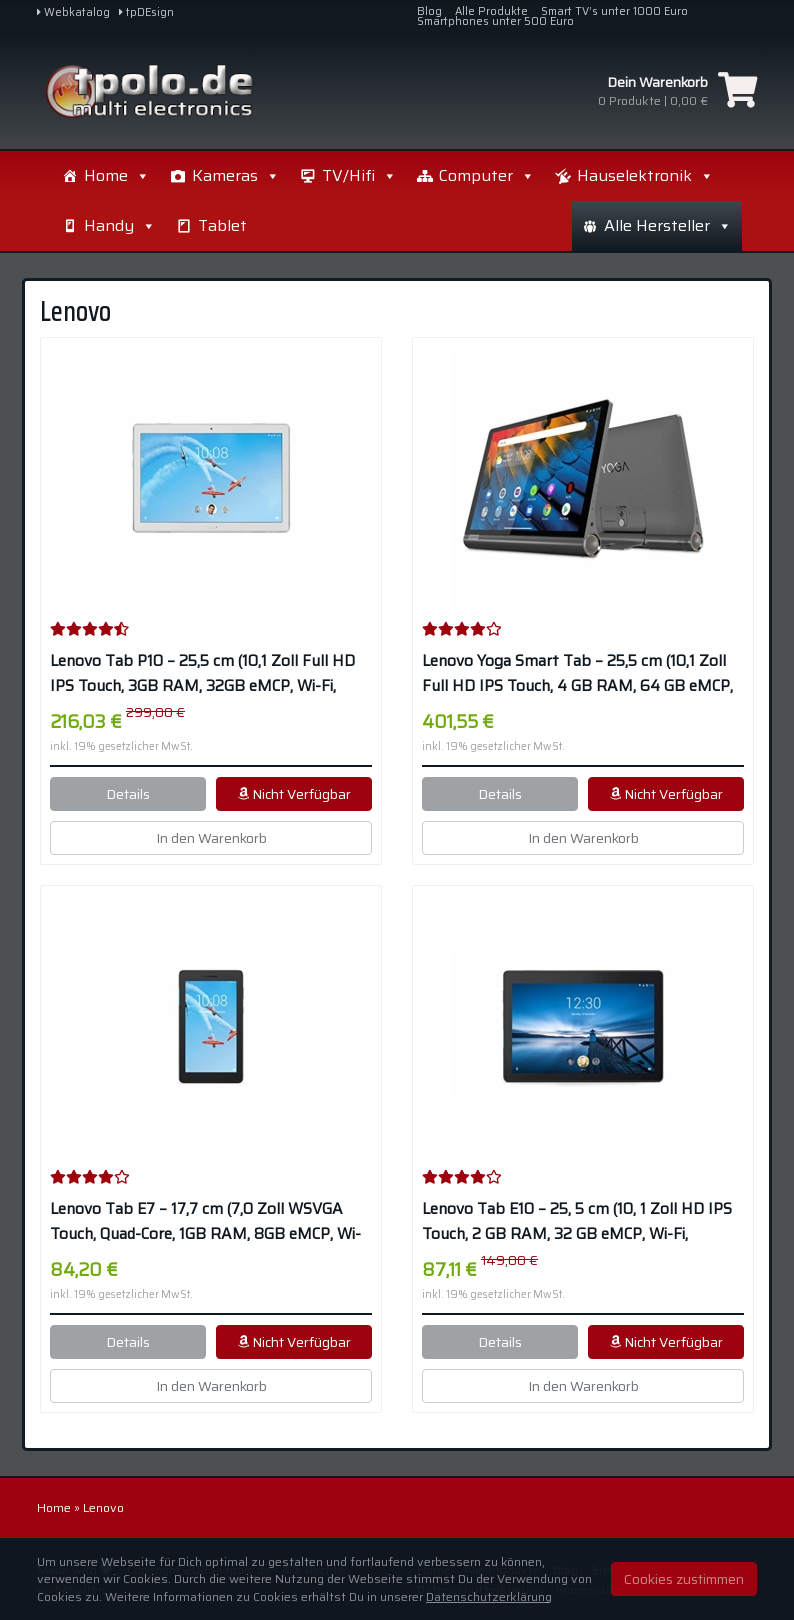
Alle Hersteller (668, 175)
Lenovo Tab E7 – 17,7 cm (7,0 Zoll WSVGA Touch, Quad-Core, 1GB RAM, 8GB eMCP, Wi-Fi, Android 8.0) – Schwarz (205, 1222)
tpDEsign (146, 12)
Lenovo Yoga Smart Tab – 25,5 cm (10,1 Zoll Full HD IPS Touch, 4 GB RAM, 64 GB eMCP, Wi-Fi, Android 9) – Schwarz (577, 674)
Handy (299, 225)
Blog (429, 11)
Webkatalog (73, 12)
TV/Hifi (359, 175)
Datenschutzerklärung (489, 1596)
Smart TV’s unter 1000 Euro (614, 11)
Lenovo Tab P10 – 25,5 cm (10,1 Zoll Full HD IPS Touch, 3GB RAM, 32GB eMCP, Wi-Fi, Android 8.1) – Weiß (202, 674)
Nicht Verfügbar (294, 794)
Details (128, 794)
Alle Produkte (491, 11)
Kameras (236, 175)
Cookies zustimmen (684, 1579)
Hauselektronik (152, 225)
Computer (487, 175)
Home (117, 175)
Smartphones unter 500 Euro (495, 21)
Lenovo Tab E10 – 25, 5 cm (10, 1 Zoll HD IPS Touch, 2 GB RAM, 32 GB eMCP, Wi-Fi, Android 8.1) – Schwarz (577, 1222)
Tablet (401, 225)
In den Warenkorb (211, 838)
